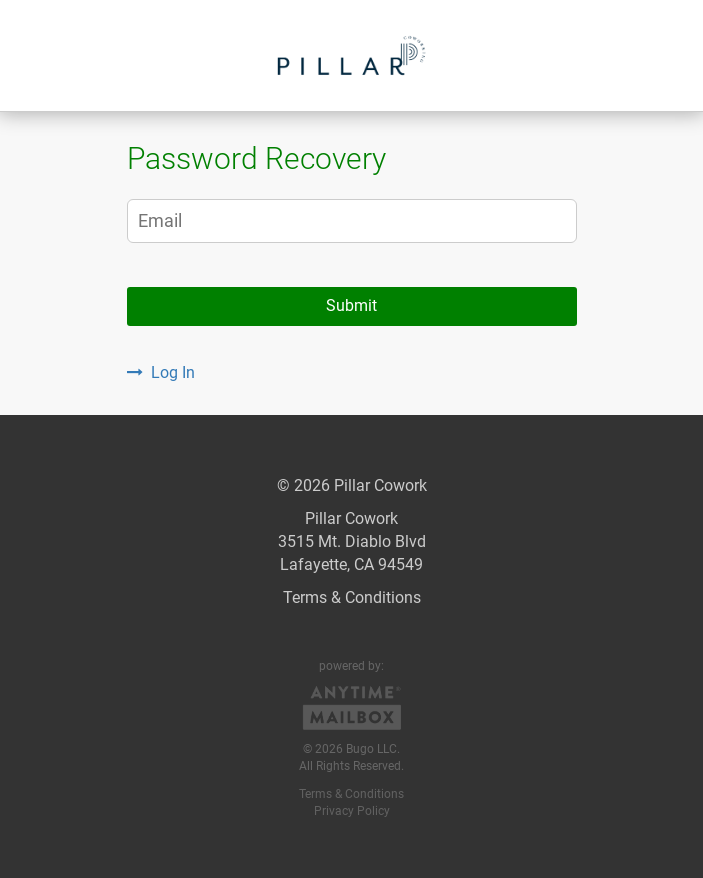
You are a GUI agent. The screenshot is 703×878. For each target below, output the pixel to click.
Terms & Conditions (352, 597)
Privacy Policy (352, 811)
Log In (161, 372)
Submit (351, 305)
